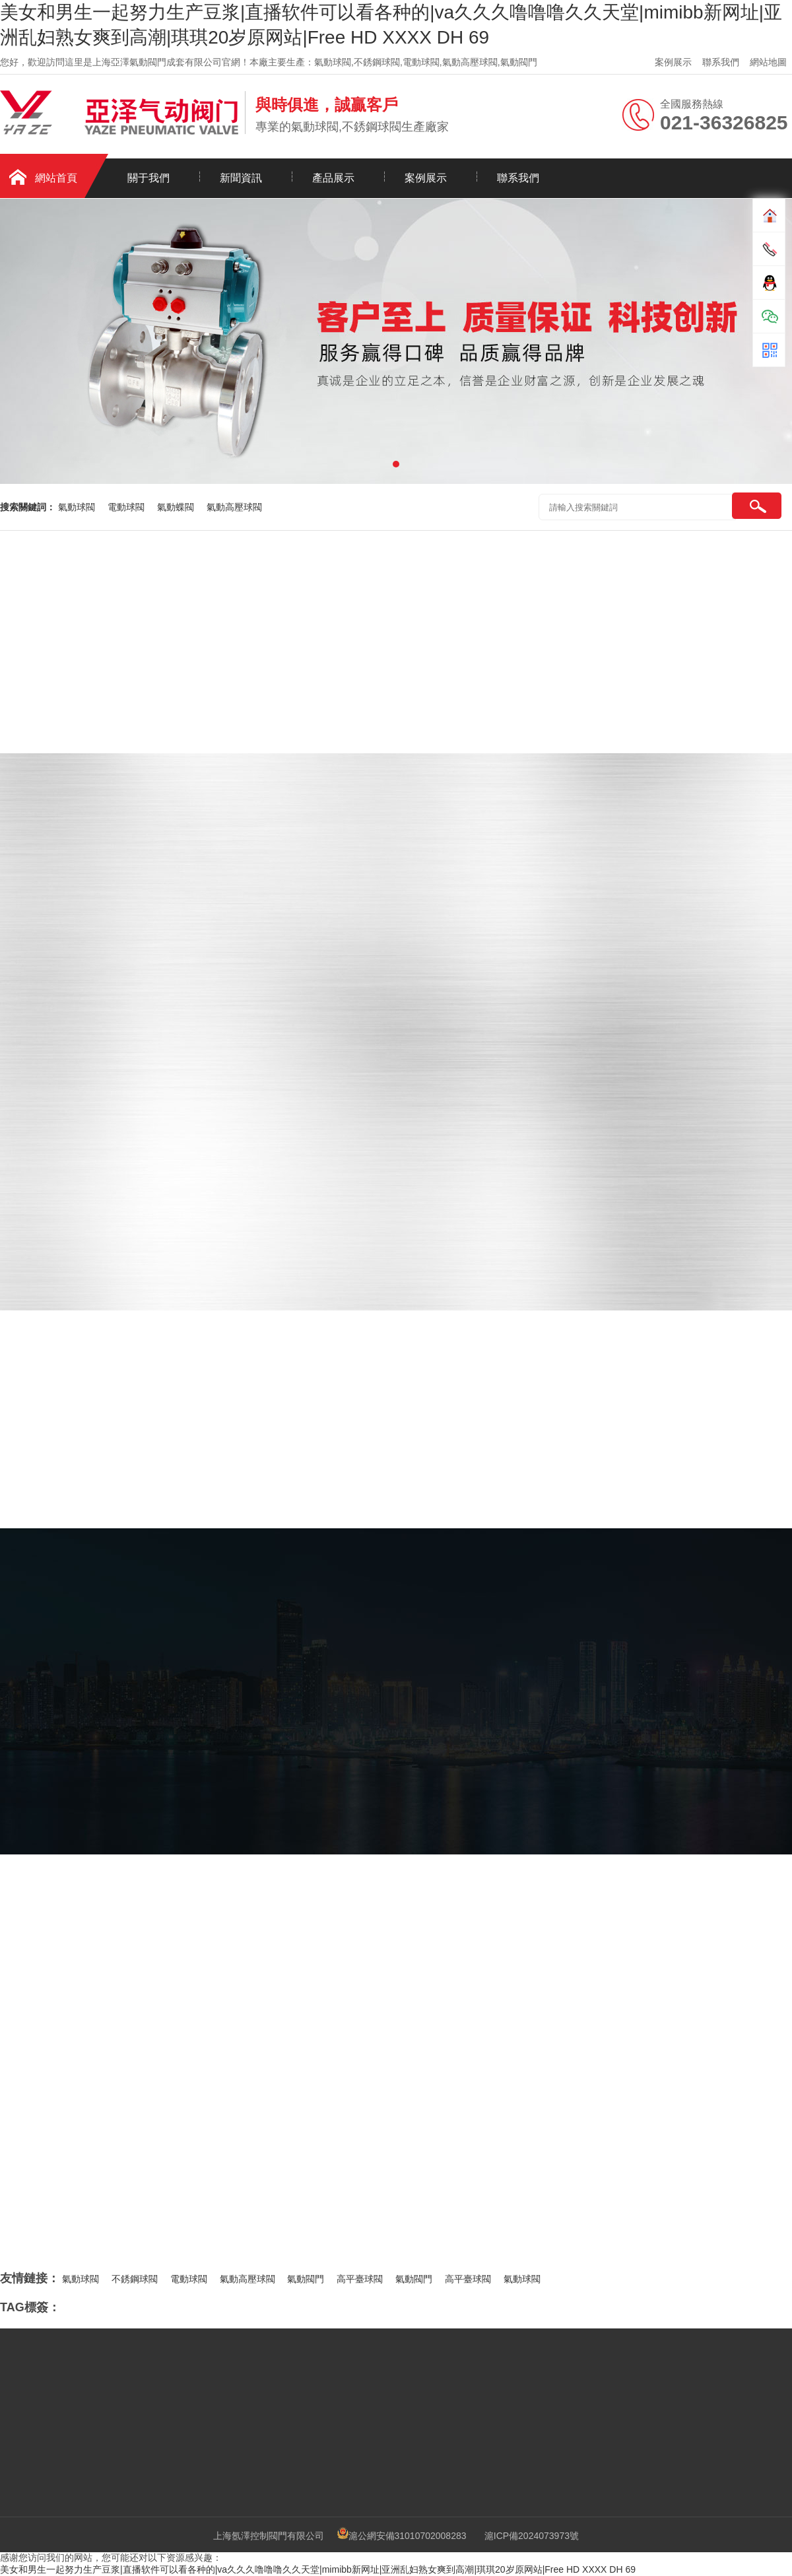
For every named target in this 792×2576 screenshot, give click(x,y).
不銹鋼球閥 (135, 2279)
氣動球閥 (78, 507)
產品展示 (333, 178)
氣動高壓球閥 (234, 507)
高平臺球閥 (360, 2279)
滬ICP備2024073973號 (531, 2535)
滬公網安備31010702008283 (407, 2535)
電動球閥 (127, 507)
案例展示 (673, 62)
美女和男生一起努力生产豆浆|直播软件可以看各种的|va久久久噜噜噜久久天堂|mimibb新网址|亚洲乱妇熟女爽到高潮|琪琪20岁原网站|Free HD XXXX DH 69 (318, 2569)
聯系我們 (720, 62)
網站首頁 (56, 178)
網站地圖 (768, 62)
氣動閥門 (305, 2279)
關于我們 (148, 178)
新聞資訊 (241, 178)
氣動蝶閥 (177, 507)
